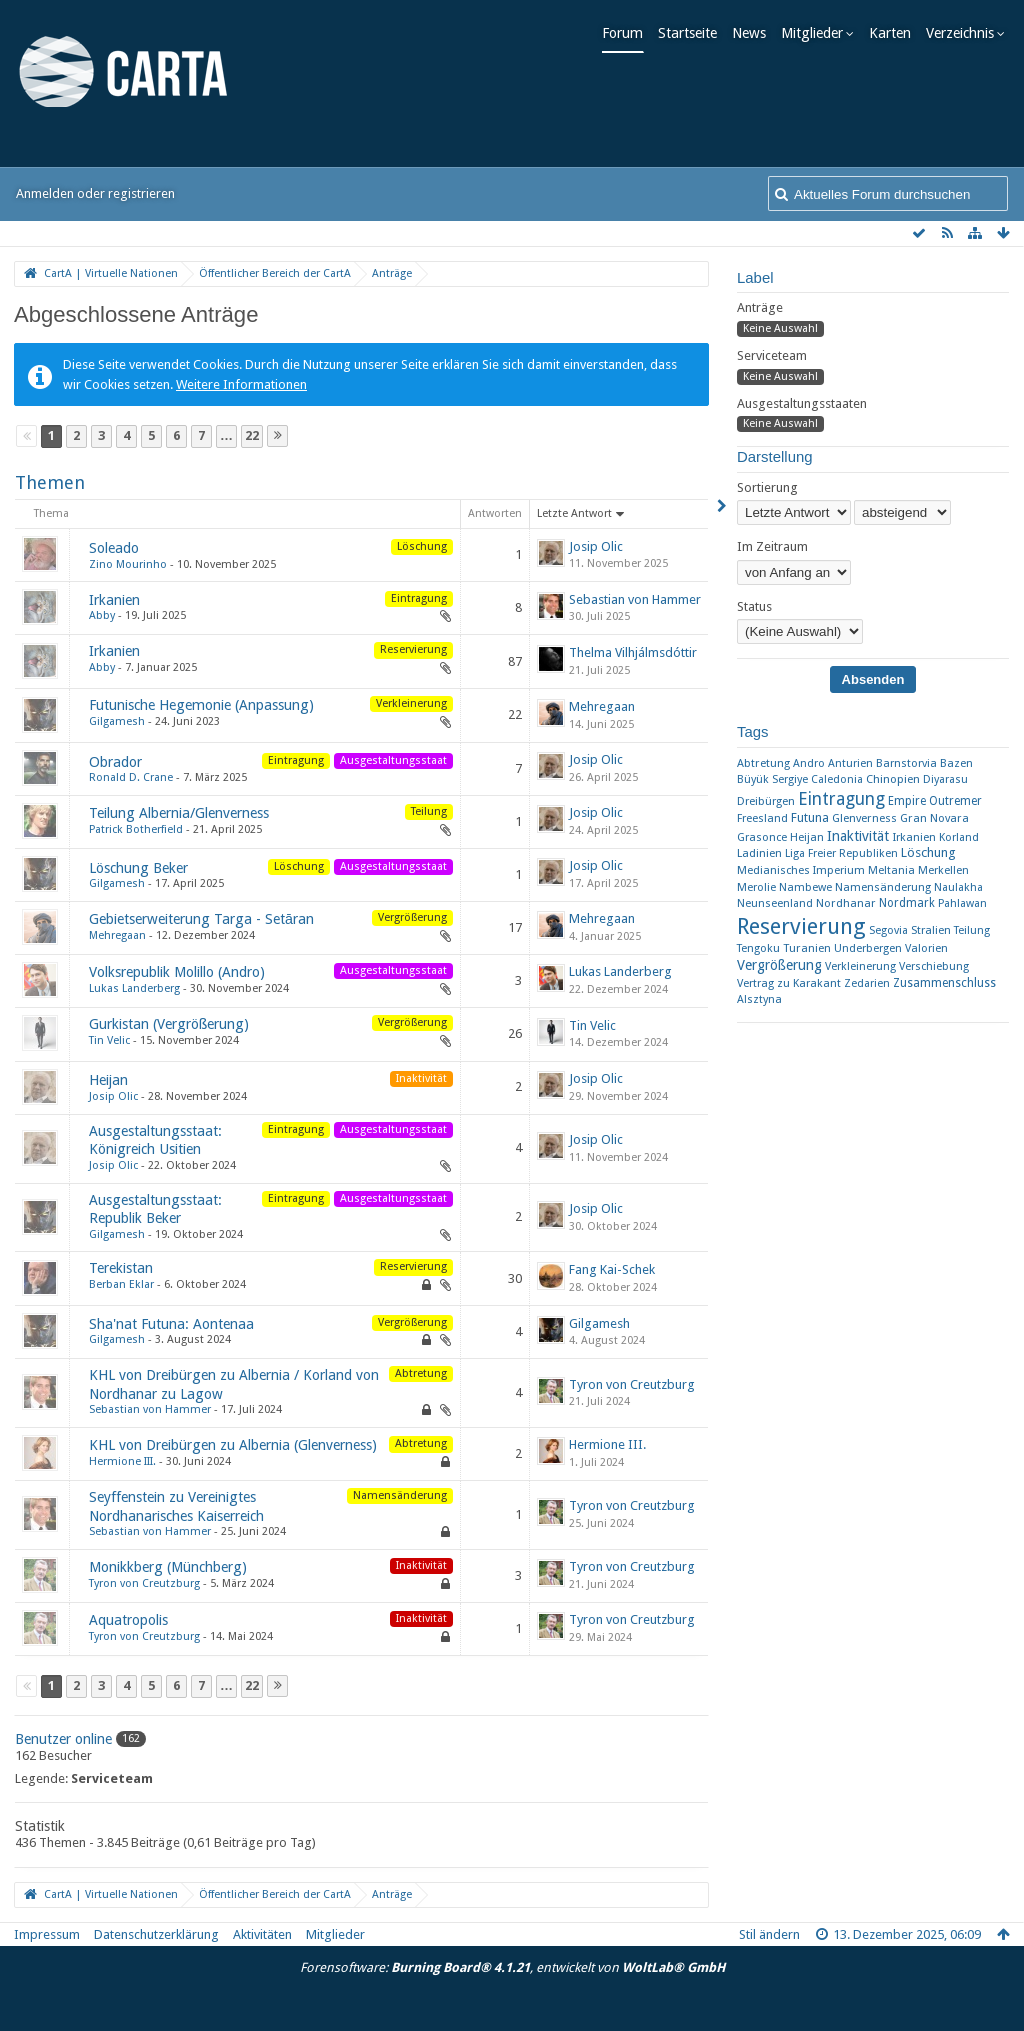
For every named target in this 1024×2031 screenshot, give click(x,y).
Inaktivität (858, 836)
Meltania (891, 870)
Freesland (762, 818)
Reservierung (801, 926)
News (754, 33)
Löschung (928, 852)
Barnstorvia (906, 763)
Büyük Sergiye (772, 779)
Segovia (888, 930)
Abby (102, 615)
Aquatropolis (128, 1620)
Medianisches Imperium (801, 870)
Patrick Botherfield (136, 829)
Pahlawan (962, 903)
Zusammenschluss (944, 983)
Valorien (926, 948)
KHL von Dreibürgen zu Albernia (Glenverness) (233, 1445)
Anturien (850, 763)
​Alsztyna (759, 999)
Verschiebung (934, 966)
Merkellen (943, 870)
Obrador (115, 762)
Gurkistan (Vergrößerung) (169, 1024)
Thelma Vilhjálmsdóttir (633, 652)
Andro (809, 763)
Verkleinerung (860, 966)
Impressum (47, 1934)
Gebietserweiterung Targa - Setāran (201, 919)
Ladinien (759, 853)
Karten (895, 33)
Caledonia (837, 779)
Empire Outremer (935, 801)
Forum (627, 33)
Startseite (692, 33)
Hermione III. (122, 1461)
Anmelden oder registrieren (95, 193)
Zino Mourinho (128, 564)
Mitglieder (817, 33)
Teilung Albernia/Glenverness (179, 813)
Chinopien (893, 779)
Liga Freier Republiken (841, 853)
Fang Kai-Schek (612, 1269)
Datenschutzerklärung (156, 1934)
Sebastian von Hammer (635, 599)
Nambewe (805, 887)
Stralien (931, 930)
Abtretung (763, 763)
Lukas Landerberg (134, 988)
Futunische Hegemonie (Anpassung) (201, 705)
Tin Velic (109, 1040)
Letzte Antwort (574, 513)
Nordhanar (846, 903)
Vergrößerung (779, 965)
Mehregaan (602, 706)
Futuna (810, 817)
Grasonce (762, 837)
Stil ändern (769, 1934)
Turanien (807, 948)
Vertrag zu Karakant (789, 983)
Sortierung (767, 487)
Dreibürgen (766, 801)
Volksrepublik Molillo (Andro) (177, 972)
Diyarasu (945, 779)
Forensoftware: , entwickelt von (512, 1967)
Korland (959, 837)
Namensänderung (883, 887)
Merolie (756, 887)
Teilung (972, 930)
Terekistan (121, 1268)
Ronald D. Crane (131, 777)
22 (252, 435)
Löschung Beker (138, 868)
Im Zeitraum (772, 546)
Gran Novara (934, 818)
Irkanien (114, 600)
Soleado (114, 548)
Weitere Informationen (241, 384)
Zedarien (867, 983)
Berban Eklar (121, 1284)
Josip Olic (596, 546)
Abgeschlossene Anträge (136, 314)
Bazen (956, 763)
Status (754, 606)
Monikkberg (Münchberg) (168, 1567)
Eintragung (841, 799)
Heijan (108, 1080)
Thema (51, 513)
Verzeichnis (965, 33)
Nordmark (907, 903)
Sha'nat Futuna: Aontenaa (171, 1324)
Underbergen (868, 948)
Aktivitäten (262, 1934)
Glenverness (864, 818)
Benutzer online (63, 1739)
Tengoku (758, 948)
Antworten (495, 513)
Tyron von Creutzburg (632, 1384)
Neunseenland (775, 903)
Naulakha (958, 887)
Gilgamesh (117, 721)
